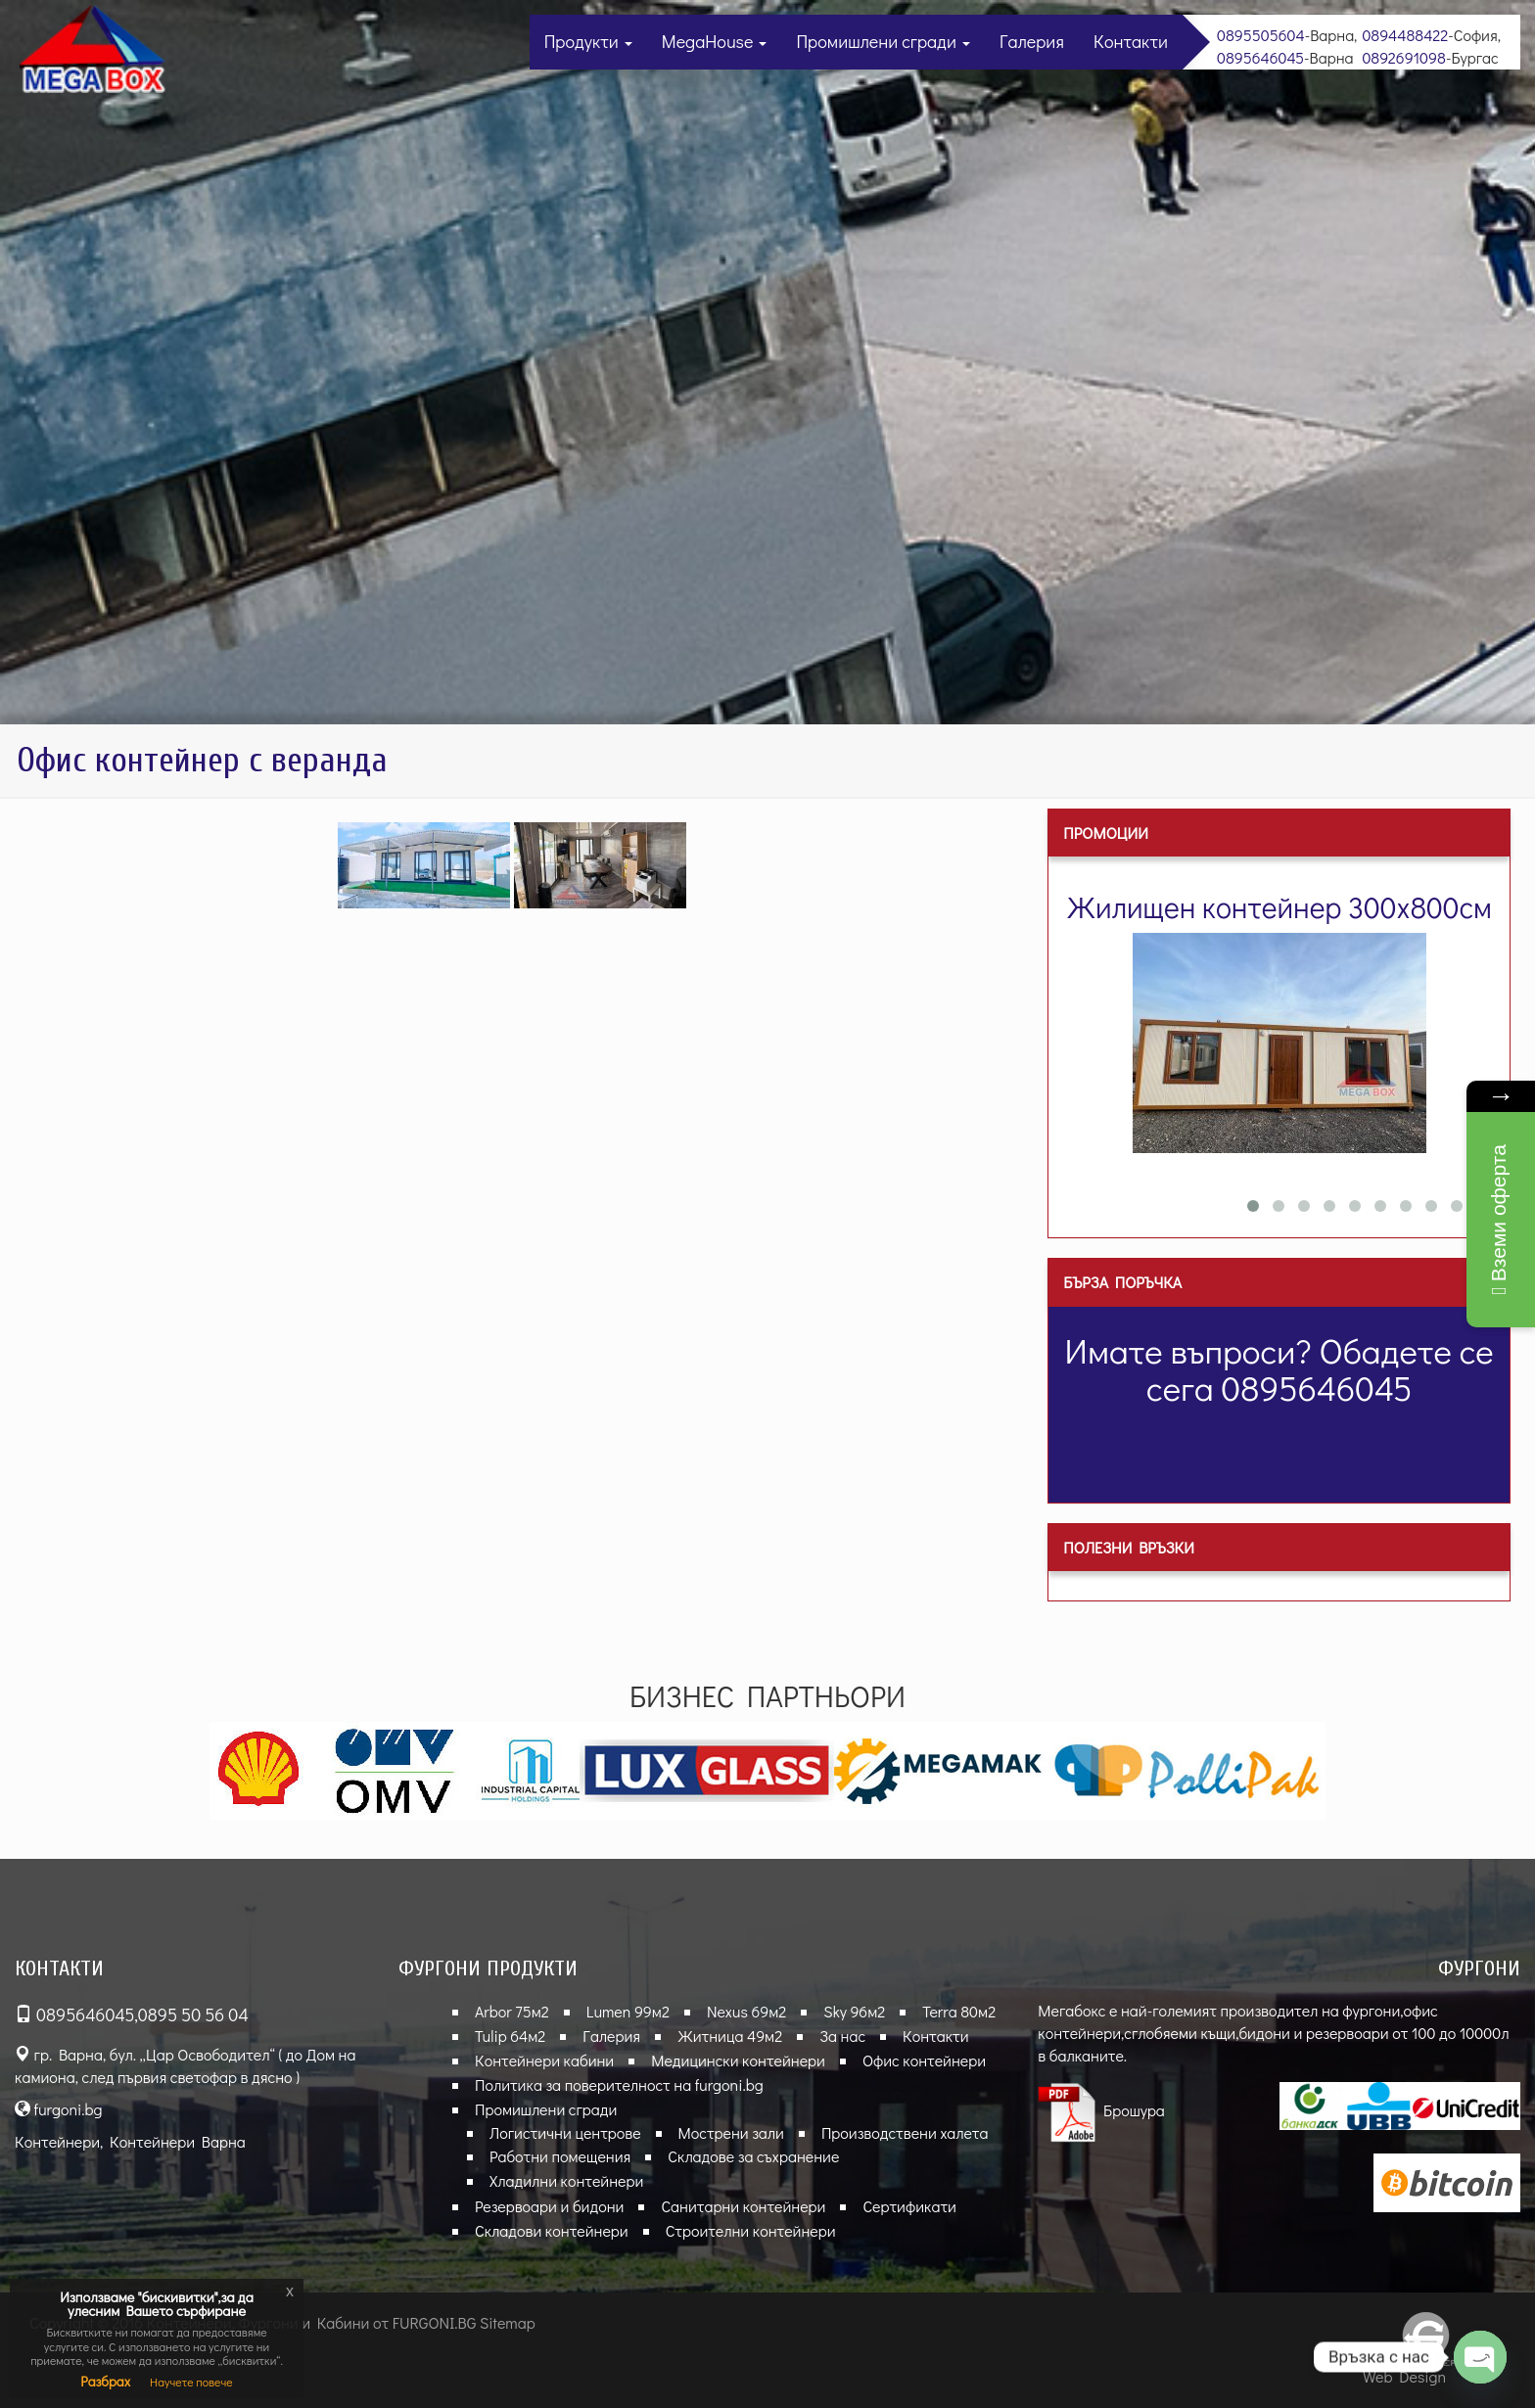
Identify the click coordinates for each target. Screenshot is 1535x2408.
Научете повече (191, 2381)
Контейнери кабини (544, 2060)
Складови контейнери (551, 2230)
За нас (842, 2035)
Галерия (1032, 41)
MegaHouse (715, 41)
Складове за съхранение (753, 2156)
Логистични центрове (565, 2132)
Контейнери (57, 2141)
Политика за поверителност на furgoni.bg (619, 2084)
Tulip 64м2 (510, 2035)
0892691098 (1404, 57)
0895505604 (1261, 34)
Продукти (588, 41)
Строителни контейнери (751, 2230)
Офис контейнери (924, 2060)
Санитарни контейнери (743, 2206)
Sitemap (507, 2322)
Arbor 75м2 (512, 2011)
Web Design (1404, 2376)
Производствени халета (905, 2132)
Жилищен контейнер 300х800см (1279, 907)
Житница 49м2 (729, 2035)
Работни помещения (559, 2156)
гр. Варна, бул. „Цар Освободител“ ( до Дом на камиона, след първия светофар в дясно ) (185, 2065)
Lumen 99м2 (628, 2011)
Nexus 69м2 (746, 2011)
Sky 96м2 (854, 2011)
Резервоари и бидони (549, 2206)
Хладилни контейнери (566, 2180)
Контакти (1130, 41)
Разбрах (105, 2381)
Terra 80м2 (959, 2011)
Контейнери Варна (178, 2141)
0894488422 (1405, 34)
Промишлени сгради (883, 41)
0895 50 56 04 (193, 2014)
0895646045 (1260, 57)
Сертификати (908, 2206)
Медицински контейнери (738, 2060)
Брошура (1101, 2110)
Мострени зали (731, 2132)
